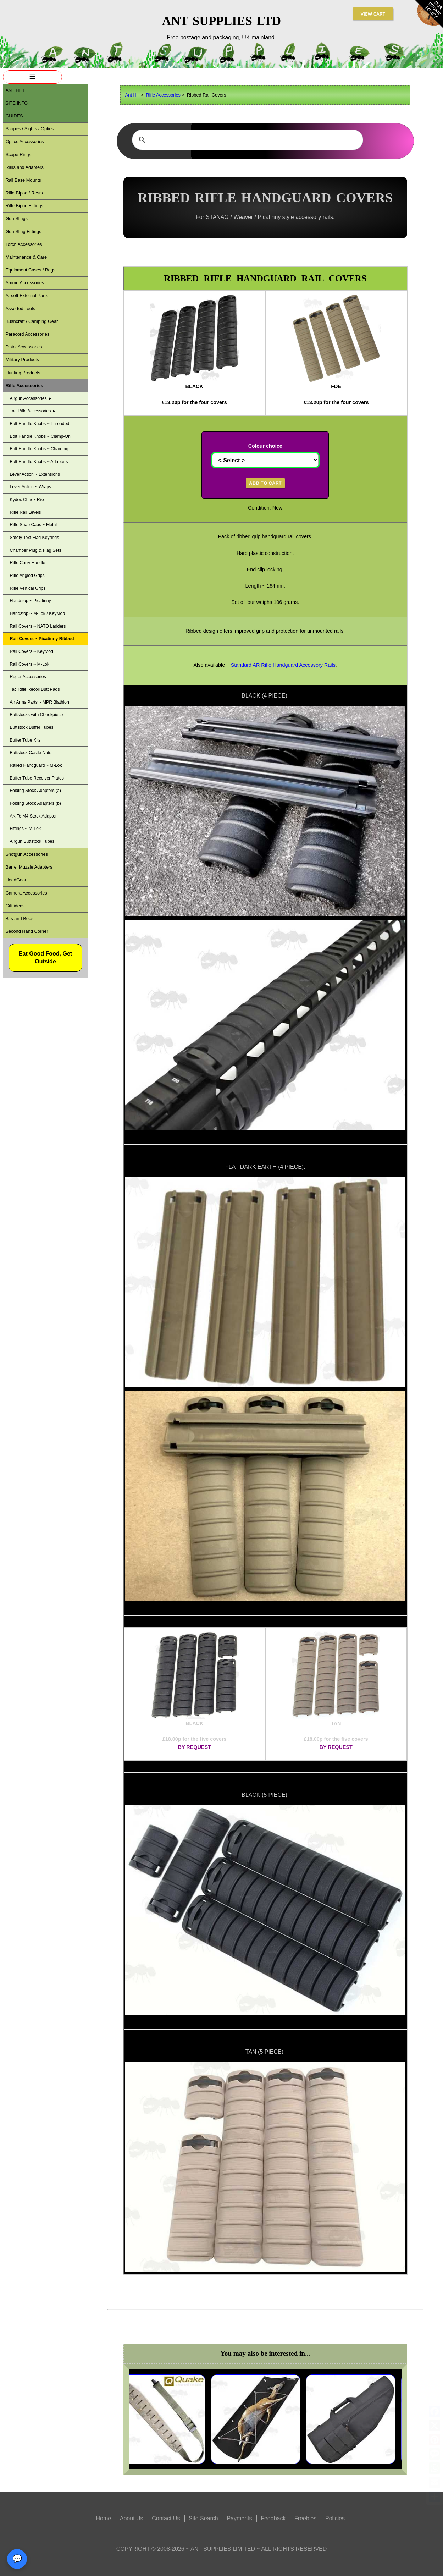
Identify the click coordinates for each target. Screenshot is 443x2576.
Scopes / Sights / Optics (29, 128)
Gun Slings (16, 218)
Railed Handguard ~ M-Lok (36, 765)
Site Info (16, 103)
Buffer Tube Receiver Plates (37, 778)
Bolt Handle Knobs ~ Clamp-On (40, 436)
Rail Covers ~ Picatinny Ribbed (42, 638)
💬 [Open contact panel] (17, 2558)
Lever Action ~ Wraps (30, 486)
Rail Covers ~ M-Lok (29, 664)
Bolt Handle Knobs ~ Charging (39, 448)
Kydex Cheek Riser (28, 499)
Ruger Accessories (28, 676)
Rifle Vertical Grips (27, 588)
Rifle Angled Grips (27, 575)
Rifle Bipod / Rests (24, 193)
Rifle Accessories (163, 95)
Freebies (305, 2518)
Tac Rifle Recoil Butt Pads (35, 689)
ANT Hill (15, 90)
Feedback (273, 2518)
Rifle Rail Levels (25, 512)
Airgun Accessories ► (31, 398)
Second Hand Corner (26, 931)
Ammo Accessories (24, 282)
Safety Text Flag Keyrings (34, 537)
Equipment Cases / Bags (30, 270)
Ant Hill (132, 95)
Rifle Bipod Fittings (24, 205)
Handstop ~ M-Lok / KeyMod (37, 613)
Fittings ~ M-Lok (25, 828)
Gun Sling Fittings (23, 231)
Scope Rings (18, 154)
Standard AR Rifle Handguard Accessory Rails (283, 665)
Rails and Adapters (24, 167)
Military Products (22, 359)
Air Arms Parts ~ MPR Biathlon (39, 702)
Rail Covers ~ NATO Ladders (38, 626)
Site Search (203, 2518)
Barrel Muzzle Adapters (28, 867)
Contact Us (166, 2518)
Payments (239, 2518)
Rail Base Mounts (23, 180)
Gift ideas (14, 905)
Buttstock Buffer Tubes (31, 727)
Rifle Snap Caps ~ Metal (33, 524)
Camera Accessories (26, 893)
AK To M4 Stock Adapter (33, 816)
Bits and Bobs (19, 918)
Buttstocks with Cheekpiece (36, 714)
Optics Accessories (24, 141)
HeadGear (15, 879)
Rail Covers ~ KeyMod (31, 651)
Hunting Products (22, 372)
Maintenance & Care (26, 257)
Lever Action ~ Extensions (35, 474)
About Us (131, 2518)
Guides (14, 116)
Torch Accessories (23, 244)
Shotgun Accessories (26, 854)
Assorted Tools (20, 308)
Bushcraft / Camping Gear (31, 321)
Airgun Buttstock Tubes (32, 841)
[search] (246, 140)
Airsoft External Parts (26, 295)
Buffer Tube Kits (25, 740)
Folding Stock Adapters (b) (35, 803)
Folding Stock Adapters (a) (35, 790)
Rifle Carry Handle (27, 562)
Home (103, 2518)
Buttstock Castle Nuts (30, 752)
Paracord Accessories (27, 334)
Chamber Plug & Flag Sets (35, 550)
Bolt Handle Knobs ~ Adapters (39, 461)
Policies (335, 2518)
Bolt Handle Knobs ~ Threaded (39, 423)
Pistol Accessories (23, 346)
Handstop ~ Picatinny (30, 600)
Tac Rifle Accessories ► (33, 410)
